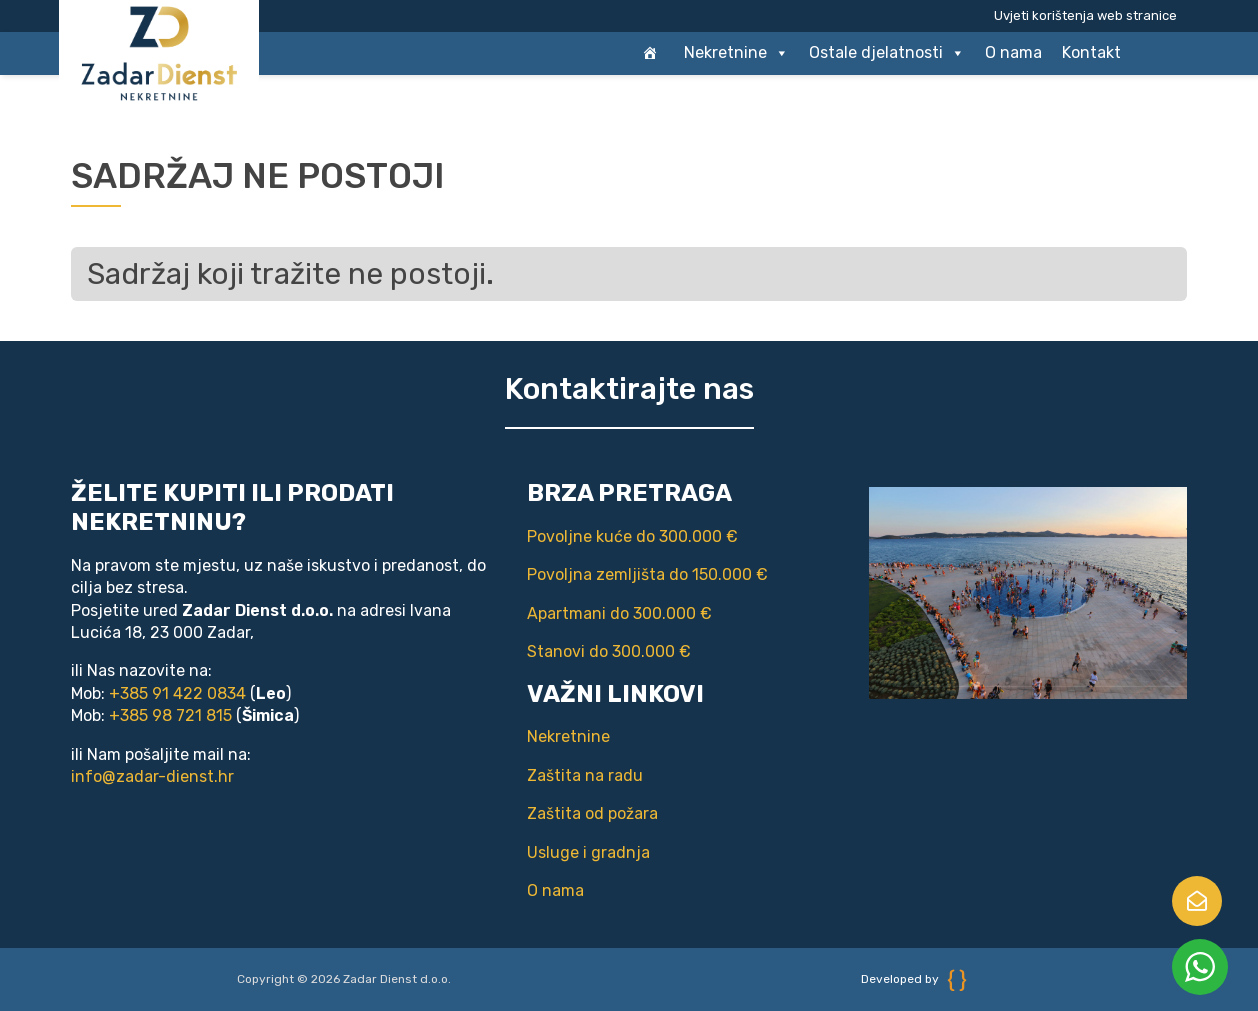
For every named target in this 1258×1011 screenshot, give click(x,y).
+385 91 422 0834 (177, 693)
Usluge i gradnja (588, 852)
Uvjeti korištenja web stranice (1085, 15)
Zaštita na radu (585, 775)
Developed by (914, 979)
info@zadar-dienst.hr (152, 776)
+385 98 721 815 (170, 715)
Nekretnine (736, 53)
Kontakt (1091, 52)
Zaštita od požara (592, 813)
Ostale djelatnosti (887, 53)
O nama (1013, 52)
